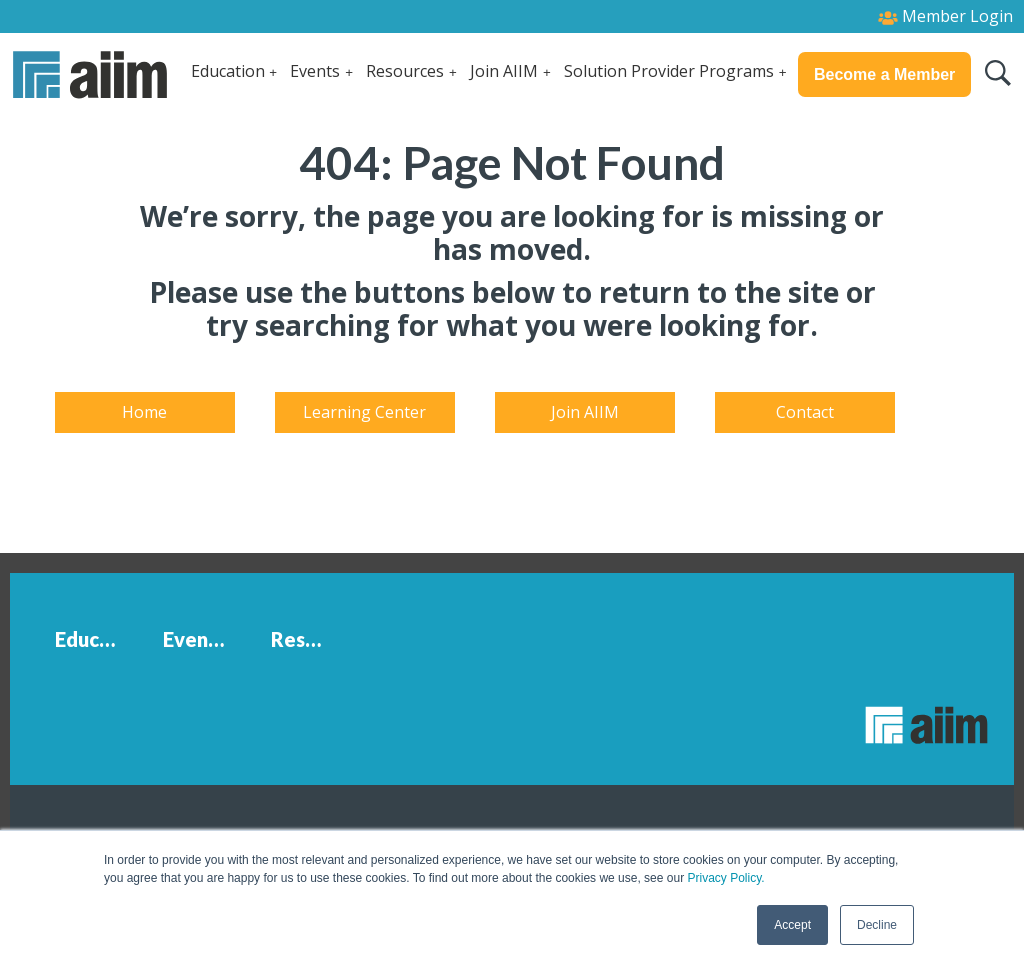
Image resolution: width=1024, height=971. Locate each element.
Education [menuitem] (96, 639)
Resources (405, 71)
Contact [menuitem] (805, 412)
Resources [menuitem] (312, 639)
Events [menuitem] (194, 639)
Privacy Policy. (725, 878)
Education (228, 71)
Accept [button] (792, 925)
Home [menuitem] (144, 412)
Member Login (945, 16)
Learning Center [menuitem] (364, 412)
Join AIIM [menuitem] (585, 412)
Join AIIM (504, 71)
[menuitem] (55, 686)
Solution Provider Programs (669, 71)
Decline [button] (877, 925)
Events (315, 71)
